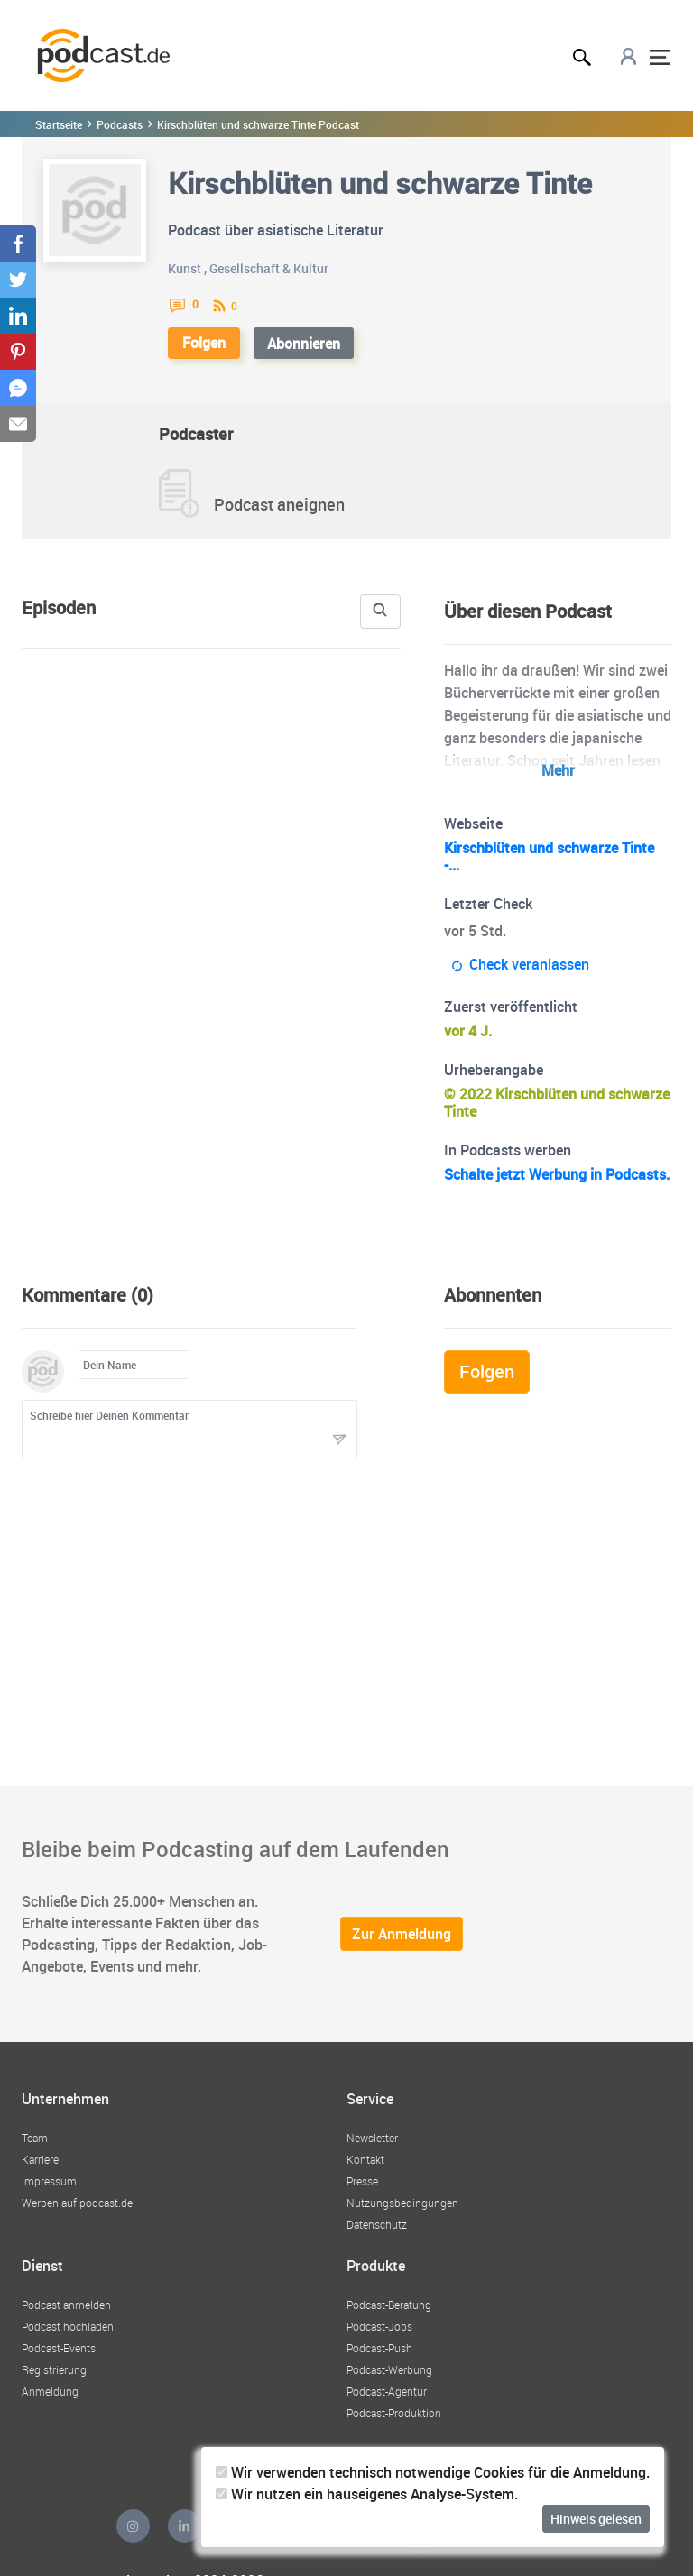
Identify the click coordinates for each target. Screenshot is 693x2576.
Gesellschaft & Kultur (269, 268)
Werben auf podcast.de (78, 2216)
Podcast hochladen (68, 2336)
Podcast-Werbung (389, 2379)
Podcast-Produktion (393, 2422)
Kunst (184, 268)
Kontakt (364, 2173)
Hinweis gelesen (596, 2518)
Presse (363, 2194)
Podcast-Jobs (379, 2336)
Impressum (48, 2194)
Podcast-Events (59, 2357)
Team (35, 2151)
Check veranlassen (522, 964)
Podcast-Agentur (386, 2401)
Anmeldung (49, 2401)
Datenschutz (376, 2237)
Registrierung (54, 2379)
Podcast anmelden (66, 2314)
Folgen (205, 342)
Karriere (41, 2173)
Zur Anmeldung (401, 1950)
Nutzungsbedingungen (400, 2216)
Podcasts (118, 124)
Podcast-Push (380, 2357)
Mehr (558, 770)
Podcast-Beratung (389, 2314)
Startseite (58, 124)
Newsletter (372, 2151)
